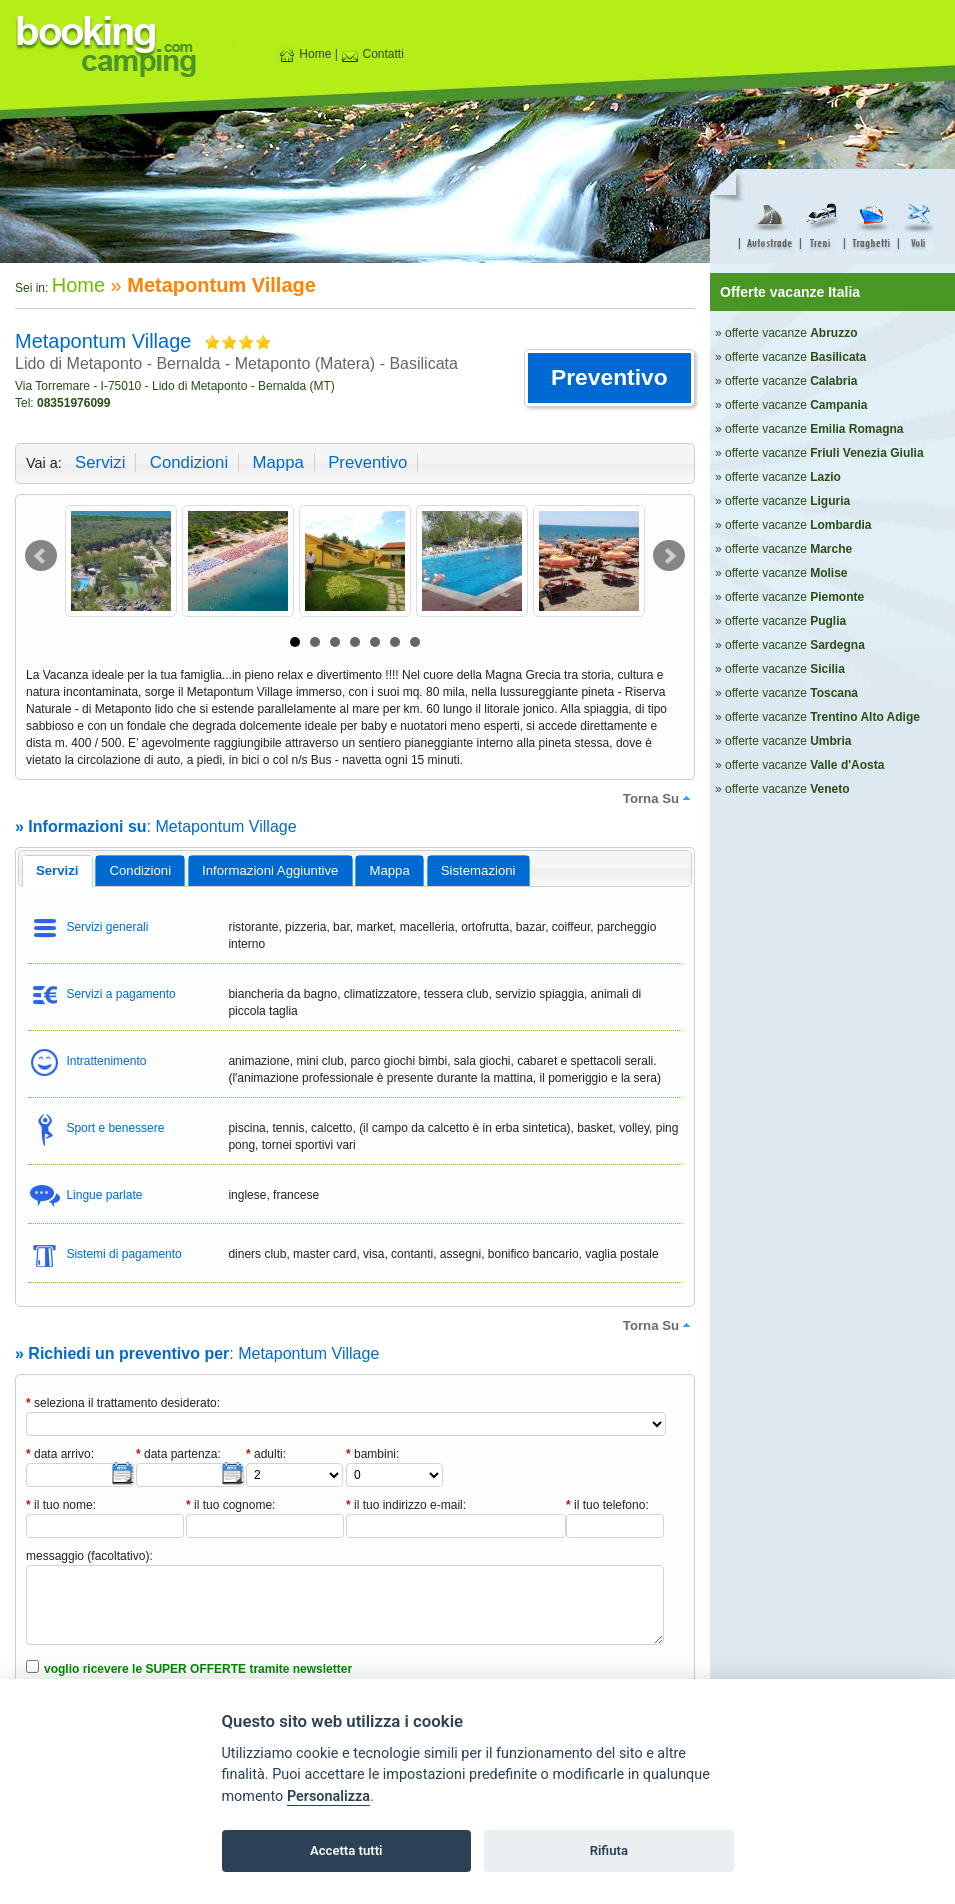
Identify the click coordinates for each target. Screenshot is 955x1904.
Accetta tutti (346, 1850)
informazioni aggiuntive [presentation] (270, 870)
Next (669, 556)
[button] (609, 378)
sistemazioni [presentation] (478, 870)
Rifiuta (609, 1850)
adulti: (266, 1454)
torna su (659, 798)
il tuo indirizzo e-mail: (406, 1505)
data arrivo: (60, 1454)
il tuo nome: (61, 1505)
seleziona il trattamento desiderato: (123, 1403)
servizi (100, 462)
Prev (41, 556)
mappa (277, 462)
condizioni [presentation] (141, 870)
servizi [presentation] (57, 870)
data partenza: (178, 1454)
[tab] (57, 871)
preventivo (367, 462)
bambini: (372, 1454)
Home (304, 54)
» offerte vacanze (786, 333)
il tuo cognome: (230, 1505)
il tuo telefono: (607, 1505)
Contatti (372, 54)
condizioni (189, 462)
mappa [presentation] (389, 870)
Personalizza (328, 1796)
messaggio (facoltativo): (89, 1556)
